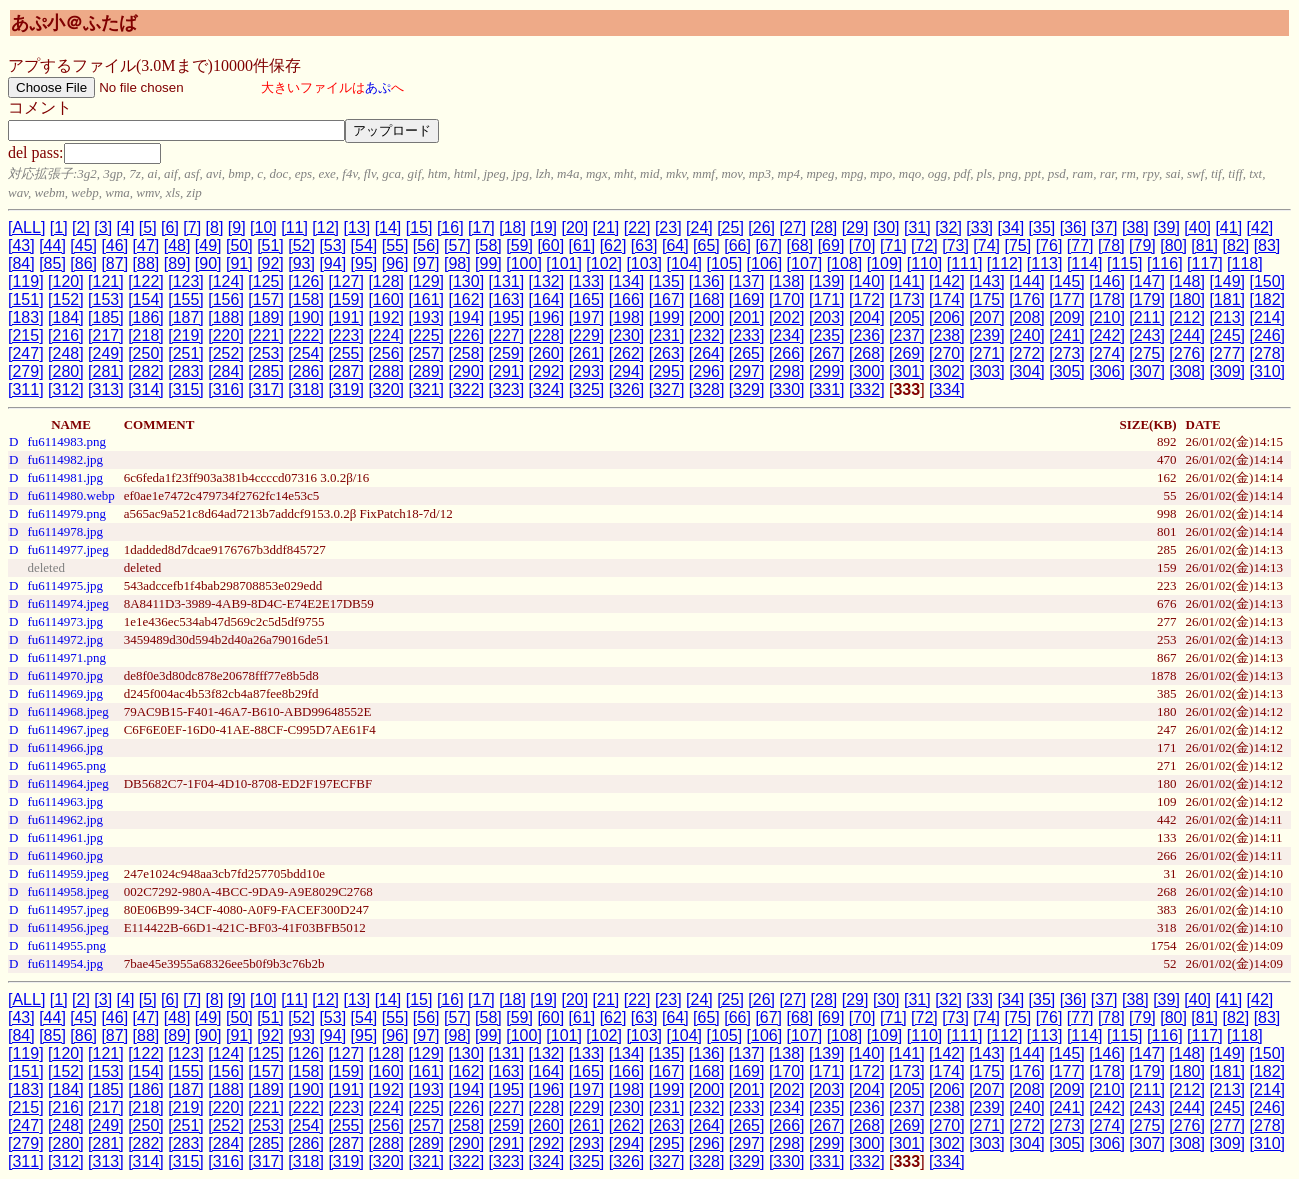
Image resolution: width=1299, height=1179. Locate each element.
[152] (66, 299)
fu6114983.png (66, 441)
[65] (706, 245)
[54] (364, 245)
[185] (106, 317)
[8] (215, 227)
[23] (668, 227)
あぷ (378, 87)
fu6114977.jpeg (67, 549)
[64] (675, 245)
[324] (547, 389)
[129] (426, 281)
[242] (1107, 335)
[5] (148, 227)
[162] (467, 299)
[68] (800, 245)
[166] (627, 299)
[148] (1187, 281)
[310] (1267, 371)
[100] (524, 263)
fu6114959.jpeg (67, 873)
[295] (667, 371)
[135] (667, 281)
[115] (1125, 263)
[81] (1204, 245)
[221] (266, 335)
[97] (426, 263)
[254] (306, 353)
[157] (266, 299)
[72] (924, 245)
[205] (907, 317)
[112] (1005, 263)
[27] (792, 227)
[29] (855, 227)
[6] (170, 227)
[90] (208, 263)
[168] (707, 299)
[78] (1111, 245)
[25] (730, 227)
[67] (768, 245)
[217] (106, 335)
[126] (306, 281)
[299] (827, 371)
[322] (467, 389)
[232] (707, 335)
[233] (747, 335)
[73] (955, 245)
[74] (986, 245)
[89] (177, 263)
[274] (1107, 353)
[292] (547, 371)
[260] (547, 353)
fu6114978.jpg (65, 531)
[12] (325, 227)
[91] (239, 263)
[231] (667, 335)
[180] (1187, 299)
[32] (948, 227)
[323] (507, 389)
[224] (386, 335)
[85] (52, 263)
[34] (1010, 227)
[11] (294, 227)
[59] (519, 245)
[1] (59, 227)
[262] (627, 353)
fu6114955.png (66, 945)
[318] (306, 389)
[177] (1067, 299)
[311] (26, 389)
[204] (867, 317)
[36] (1073, 227)
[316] (226, 389)
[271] (987, 353)
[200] (707, 317)
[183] (26, 317)
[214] (1267, 317)
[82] (1235, 245)
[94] (332, 263)
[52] (301, 245)
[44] (52, 245)
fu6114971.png (66, 657)
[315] (186, 389)
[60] (550, 245)
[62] (613, 245)
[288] (386, 371)
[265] (747, 353)
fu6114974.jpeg (67, 603)
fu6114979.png (66, 513)
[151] (26, 299)
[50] (239, 245)
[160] (386, 299)
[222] (306, 335)
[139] (827, 281)
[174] (947, 299)
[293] (587, 371)
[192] (386, 317)
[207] (987, 317)
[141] (907, 281)
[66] (737, 245)
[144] (1027, 281)
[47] (146, 245)
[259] (507, 353)
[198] (627, 317)
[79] (1142, 245)
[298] (787, 371)
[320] (386, 389)
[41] (1228, 227)
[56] (426, 245)
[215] (26, 335)
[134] (627, 281)
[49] (208, 245)
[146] (1107, 281)
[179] (1147, 299)
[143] (987, 281)
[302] (947, 371)
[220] (226, 335)
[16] (450, 227)
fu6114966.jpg (65, 747)
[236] (867, 335)
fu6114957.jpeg (67, 909)
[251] (186, 353)
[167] (667, 299)
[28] (824, 227)
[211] (1147, 317)
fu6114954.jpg (65, 963)
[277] (1227, 353)
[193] (426, 317)
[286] (306, 371)
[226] (467, 335)
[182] (1267, 299)
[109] (885, 263)
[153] (106, 299)
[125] (266, 281)
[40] (1197, 227)
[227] (507, 335)
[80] (1173, 245)
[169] (747, 299)
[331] (827, 389)
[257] (426, 353)
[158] (306, 299)
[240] (1027, 335)
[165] (587, 299)
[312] (66, 389)
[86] (83, 263)
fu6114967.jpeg (67, 729)
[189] (266, 317)
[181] (1227, 299)
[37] (1104, 227)
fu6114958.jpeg (67, 891)
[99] (488, 263)
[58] (488, 245)
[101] (564, 263)
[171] (827, 299)
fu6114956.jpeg (67, 927)
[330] (787, 389)
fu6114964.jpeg (67, 783)
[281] (106, 371)
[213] (1227, 317)
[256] (386, 353)
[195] (507, 317)
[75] (1018, 245)
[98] (457, 263)
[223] (346, 335)
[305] (1067, 371)
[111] (965, 263)
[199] (667, 317)
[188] (226, 317)
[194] (467, 317)
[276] (1187, 353)
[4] (126, 227)
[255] (346, 353)
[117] (1205, 263)
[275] (1147, 353)
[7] (192, 227)
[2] (81, 227)
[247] (26, 353)
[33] (979, 227)
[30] (886, 227)
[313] (106, 389)
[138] (787, 281)
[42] (1260, 227)
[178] (1107, 299)
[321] (426, 389)
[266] (787, 353)
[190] (306, 317)
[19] (543, 227)
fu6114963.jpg (65, 801)
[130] (467, 281)
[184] (66, 317)
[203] (827, 317)
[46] (114, 245)
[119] (26, 281)
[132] (547, 281)
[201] (747, 317)
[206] (947, 317)
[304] (1027, 371)
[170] (787, 299)
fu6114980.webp (70, 495)
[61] (582, 245)
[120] (66, 281)
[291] (507, 371)
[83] (1267, 245)
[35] (1042, 227)
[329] (747, 389)
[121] (106, 281)
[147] (1147, 281)
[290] (467, 371)
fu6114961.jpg (65, 837)
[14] (388, 227)
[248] (66, 353)
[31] (917, 227)
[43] (21, 245)
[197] (587, 317)
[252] (226, 353)
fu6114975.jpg (65, 585)
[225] (426, 335)
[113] (1045, 263)
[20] (574, 227)
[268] (867, 353)
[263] (667, 353)
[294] (627, 371)
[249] (106, 353)
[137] (747, 281)
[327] (667, 389)
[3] (103, 227)
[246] (1267, 335)
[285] (266, 371)
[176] (1027, 299)
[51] (270, 245)
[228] (547, 335)
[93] (301, 263)
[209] (1067, 317)
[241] (1067, 335)
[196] (547, 317)
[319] (346, 389)
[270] (947, 353)
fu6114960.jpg (65, 855)
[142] (947, 281)
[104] (684, 263)
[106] (765, 263)
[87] (114, 263)
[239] (987, 335)
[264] (707, 353)
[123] (186, 281)
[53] (332, 245)
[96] (395, 263)
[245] (1227, 335)
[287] (346, 371)
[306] (1107, 371)
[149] (1227, 281)
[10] (263, 227)
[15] (419, 227)
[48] (177, 245)
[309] (1227, 371)
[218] (146, 335)
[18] (512, 227)
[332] (867, 389)
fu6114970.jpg (65, 675)
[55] (395, 245)
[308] (1187, 371)
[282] (146, 371)
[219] (186, 335)
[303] (987, 371)
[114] (1085, 263)
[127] (346, 281)
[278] (1267, 353)
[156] (226, 299)
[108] (845, 263)
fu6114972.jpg (65, 639)
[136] (707, 281)
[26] (761, 227)
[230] (627, 335)
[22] (637, 227)
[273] (1067, 353)
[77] (1080, 245)
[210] (1107, 317)
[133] (587, 281)
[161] (426, 299)
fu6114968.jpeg (67, 711)
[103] (644, 263)
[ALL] (26, 227)
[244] (1187, 335)
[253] (266, 353)
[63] (644, 245)
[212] (1187, 317)
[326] (627, 389)
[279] (26, 371)
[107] (805, 263)
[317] (266, 389)
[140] (867, 281)
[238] (947, 335)
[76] (1049, 245)
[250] (146, 353)
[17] (481, 227)
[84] (21, 263)
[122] (146, 281)
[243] (1147, 335)
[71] (893, 245)
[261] (587, 353)
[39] (1166, 227)
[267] (827, 353)
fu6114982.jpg (65, 459)
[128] (386, 281)
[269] (907, 353)
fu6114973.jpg (65, 621)
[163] (507, 299)
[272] (1027, 353)
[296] (707, 371)
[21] (606, 227)
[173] (907, 299)
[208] (1027, 317)
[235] (827, 335)
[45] (83, 245)
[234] (787, 335)
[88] (146, 263)
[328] (707, 389)
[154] (146, 299)
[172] (867, 299)
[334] (947, 389)
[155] (186, 299)
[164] (547, 299)
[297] (747, 371)
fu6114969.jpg (65, 693)
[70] (862, 245)
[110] (925, 263)
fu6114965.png (66, 765)
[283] (186, 371)
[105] (724, 263)
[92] (270, 263)
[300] (867, 371)
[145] (1067, 281)
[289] (426, 371)
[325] (587, 389)
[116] (1165, 263)
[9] (237, 227)
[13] (356, 227)
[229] (587, 335)
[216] (66, 335)
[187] (186, 317)
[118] (1245, 263)
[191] (346, 317)
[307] (1147, 371)
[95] (364, 263)
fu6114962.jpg (65, 819)
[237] (907, 335)
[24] (699, 227)
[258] (467, 353)
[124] (226, 281)
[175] (987, 299)
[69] (831, 245)
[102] (604, 263)
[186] (146, 317)
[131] (507, 281)
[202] (787, 317)
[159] (346, 299)
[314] (146, 389)
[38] (1135, 227)
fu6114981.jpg (65, 477)
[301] (907, 371)
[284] (226, 371)
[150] (1267, 281)
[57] (457, 245)
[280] (66, 371)
